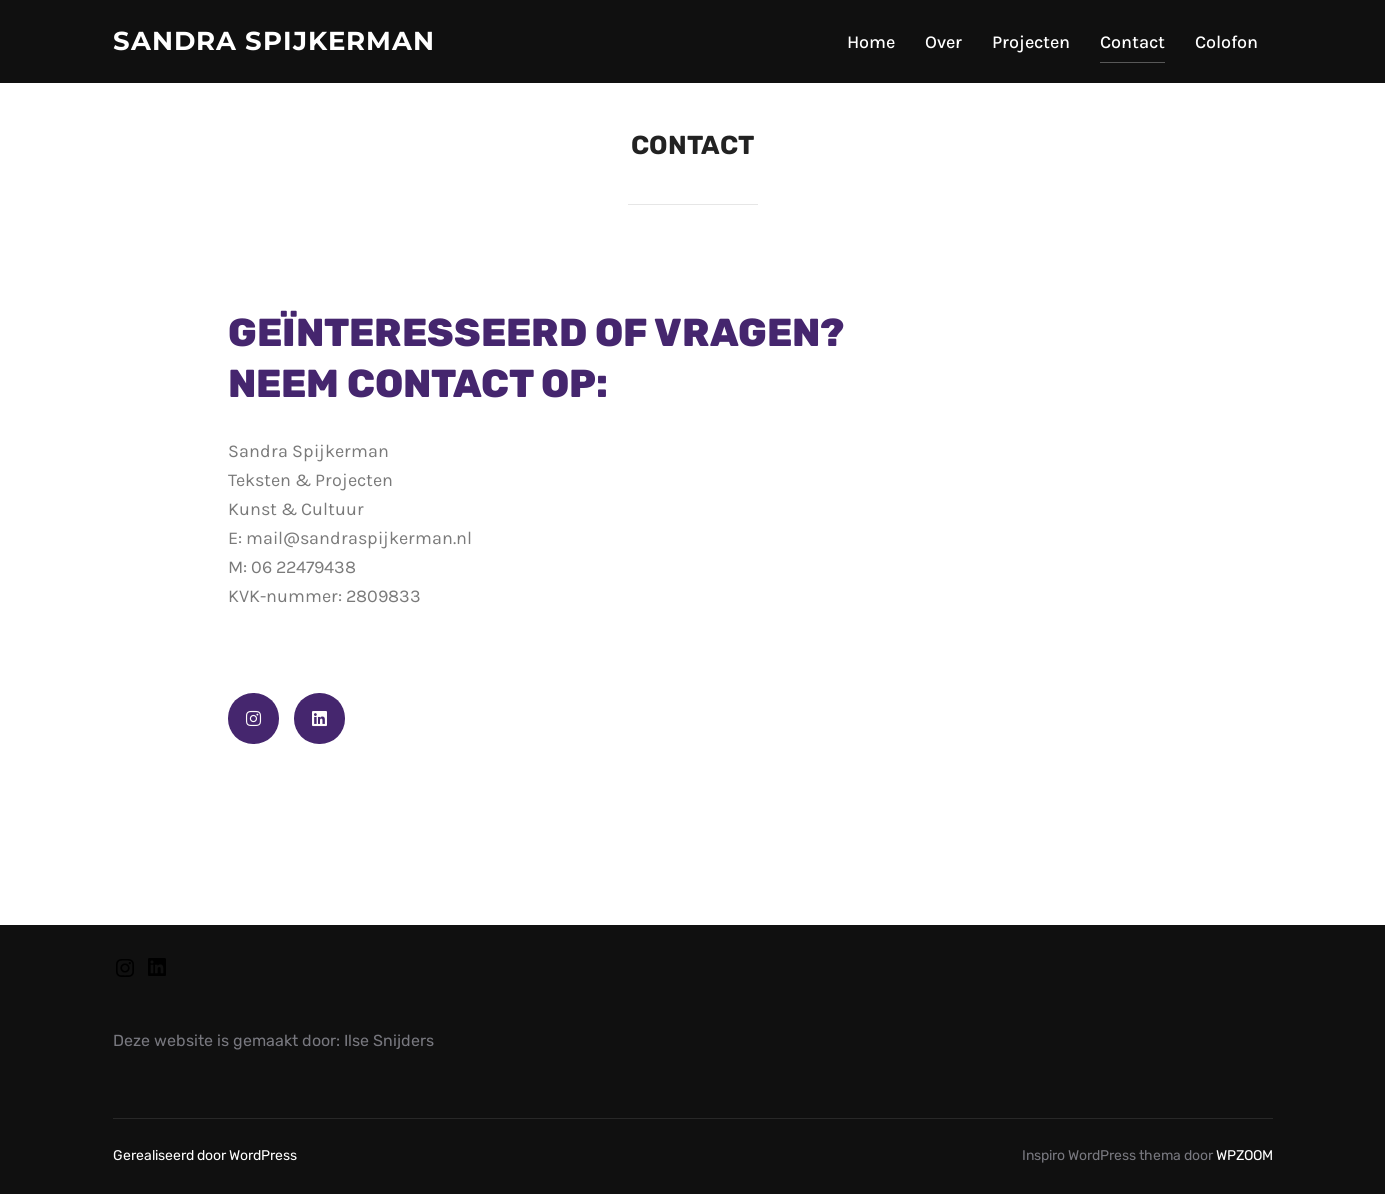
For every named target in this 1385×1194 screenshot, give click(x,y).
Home (871, 42)
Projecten (1031, 42)
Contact (1132, 42)
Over (943, 42)
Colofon (1226, 42)
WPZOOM (1244, 1155)
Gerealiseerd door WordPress (205, 1155)
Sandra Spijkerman (274, 41)
